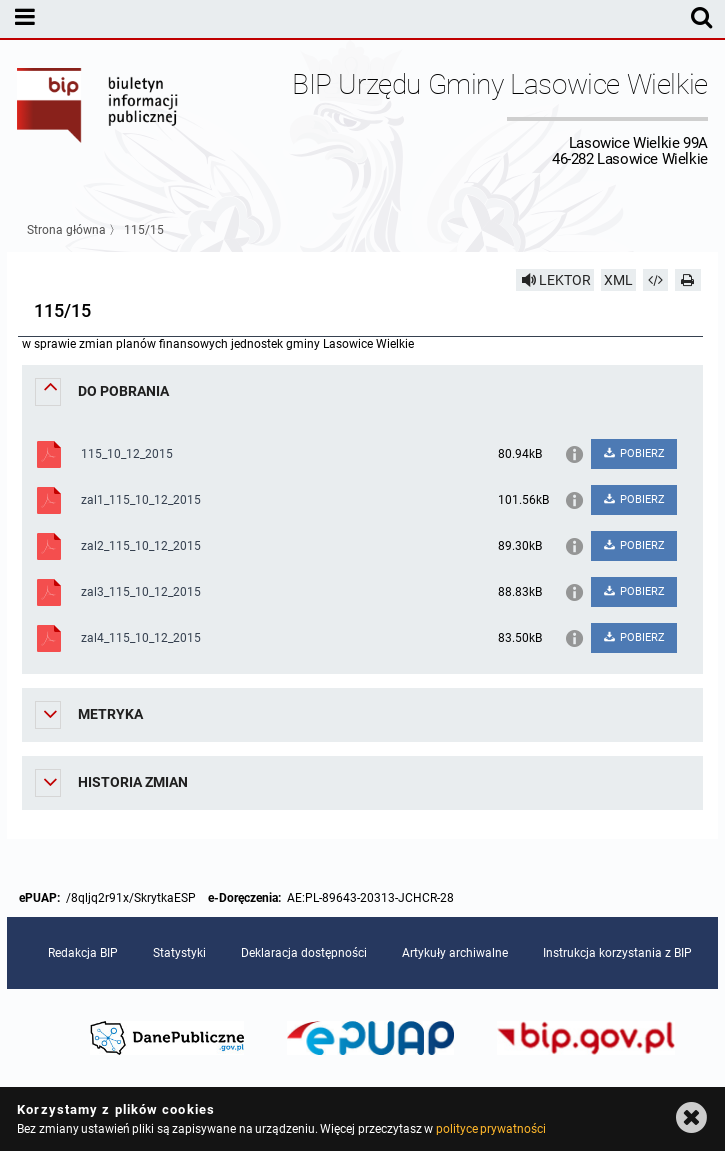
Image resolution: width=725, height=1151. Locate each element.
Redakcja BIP (83, 953)
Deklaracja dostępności (304, 953)
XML (618, 280)
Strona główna (66, 230)
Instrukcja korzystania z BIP (617, 953)
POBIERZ (633, 453)
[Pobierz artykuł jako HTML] (656, 280)
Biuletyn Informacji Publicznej (98, 118)
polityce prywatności (491, 1129)
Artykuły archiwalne (455, 953)
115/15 (144, 230)
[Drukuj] (688, 280)
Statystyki (179, 953)
